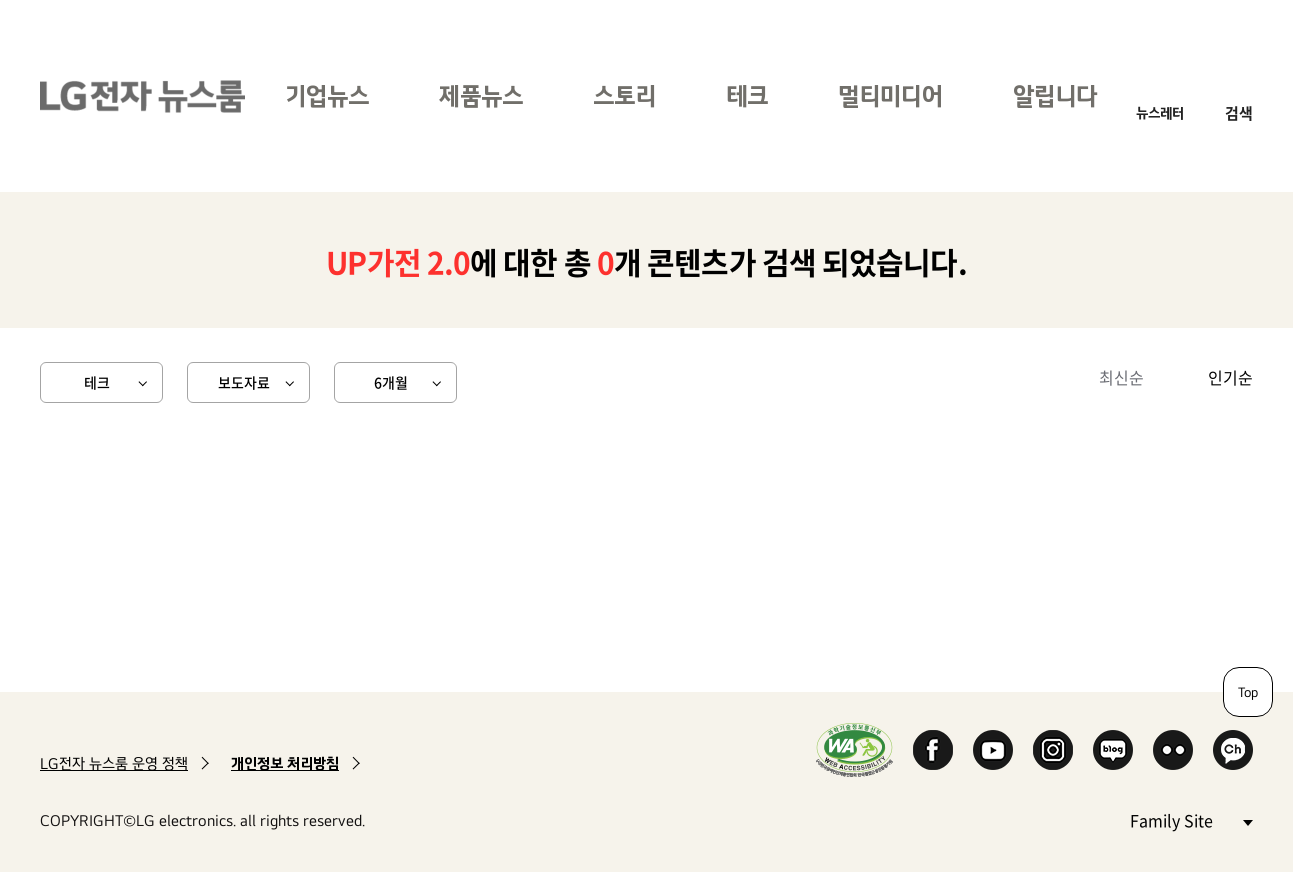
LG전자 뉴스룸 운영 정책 (114, 763)
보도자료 (244, 382)
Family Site (1191, 819)
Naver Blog (1113, 750)
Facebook (933, 750)
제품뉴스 (481, 95)
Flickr (1173, 750)
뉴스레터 (1160, 112)
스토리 (624, 95)
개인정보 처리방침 (285, 763)
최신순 (1121, 377)
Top (1248, 692)
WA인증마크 (854, 749)
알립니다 (1055, 95)
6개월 (391, 382)
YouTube (993, 750)
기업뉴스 (327, 95)
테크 (747, 95)
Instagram (1053, 750)
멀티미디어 (890, 95)
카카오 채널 (1233, 750)
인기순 (1230, 377)
